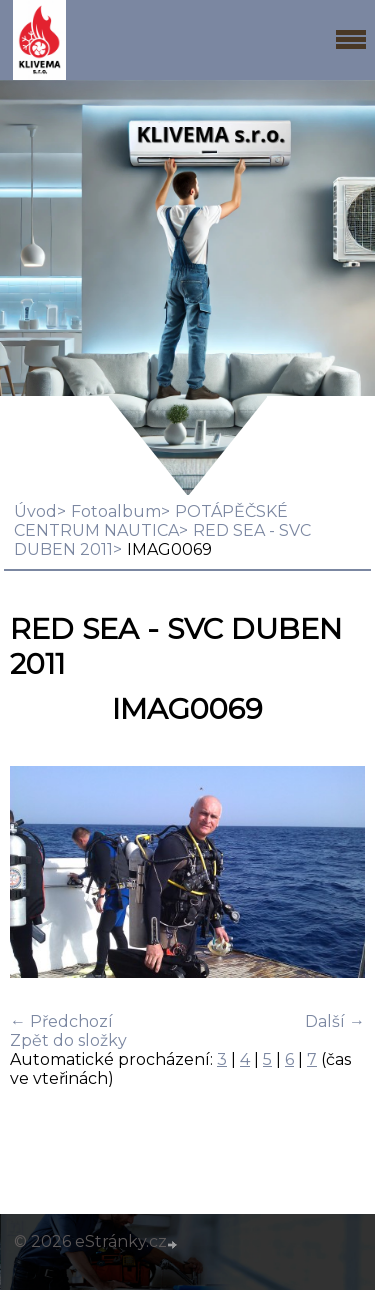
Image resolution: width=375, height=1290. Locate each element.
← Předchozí (61, 1021)
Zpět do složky (68, 1040)
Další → (335, 1021)
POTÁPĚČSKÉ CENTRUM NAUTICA (151, 521)
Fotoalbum (116, 511)
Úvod (35, 511)
